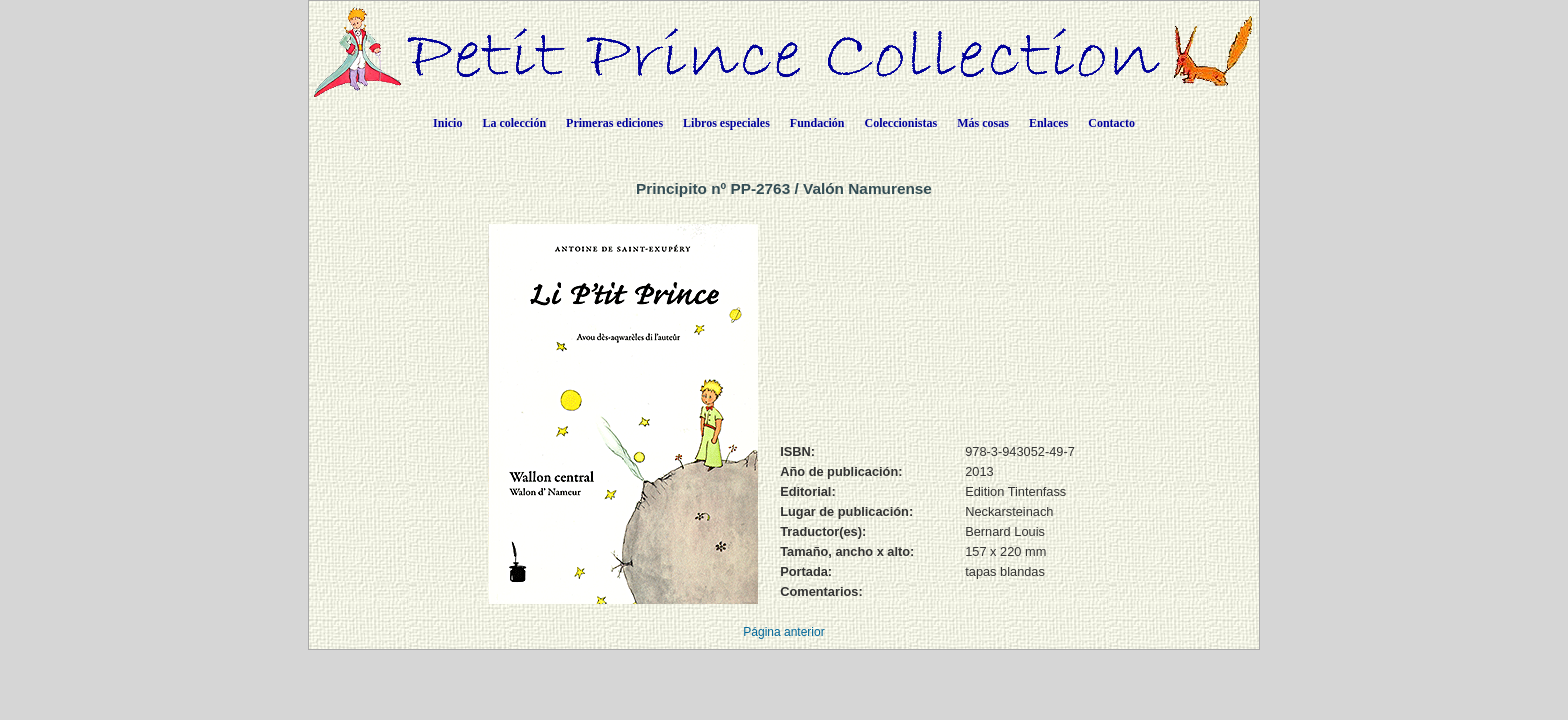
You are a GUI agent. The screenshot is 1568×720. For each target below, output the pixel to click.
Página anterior (783, 632)
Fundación (817, 123)
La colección (514, 123)
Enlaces (1048, 123)
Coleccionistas (901, 123)
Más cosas (983, 123)
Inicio (447, 123)
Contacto (1111, 123)
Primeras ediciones (614, 123)
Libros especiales (726, 123)
